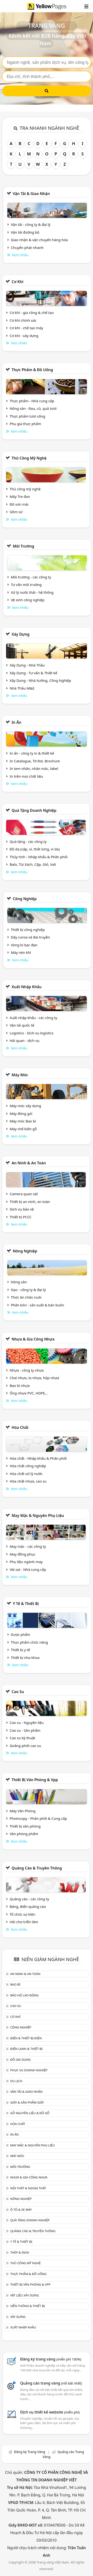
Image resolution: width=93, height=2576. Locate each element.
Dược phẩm (20, 1634)
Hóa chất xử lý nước (26, 1473)
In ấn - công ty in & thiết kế (32, 753)
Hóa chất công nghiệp (28, 1465)
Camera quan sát (24, 1193)
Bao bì (15, 1984)
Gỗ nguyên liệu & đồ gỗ (29, 2113)
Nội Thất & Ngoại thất (28, 2188)
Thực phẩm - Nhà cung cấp (32, 400)
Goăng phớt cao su (25, 1745)
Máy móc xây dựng (25, 1105)
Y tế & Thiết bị (26, 1603)
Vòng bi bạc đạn (24, 945)
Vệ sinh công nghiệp (27, 599)
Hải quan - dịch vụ (24, 1040)
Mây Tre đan (20, 496)
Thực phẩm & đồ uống (32, 369)
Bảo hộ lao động (24, 1995)
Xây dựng (20, 634)
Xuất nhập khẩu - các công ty (33, 1017)
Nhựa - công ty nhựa (27, 1370)
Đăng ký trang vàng (50, 2359)
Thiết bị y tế (20, 1649)
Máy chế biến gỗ (23, 1128)
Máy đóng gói (21, 1113)
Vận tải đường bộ (25, 232)
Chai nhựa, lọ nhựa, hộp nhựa (34, 1377)
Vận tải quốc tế (22, 1025)
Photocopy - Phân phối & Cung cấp (38, 1818)
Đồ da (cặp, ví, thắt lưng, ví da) (35, 849)
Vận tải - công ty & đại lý (30, 224)
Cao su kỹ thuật (22, 1737)
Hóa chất (20, 1427)
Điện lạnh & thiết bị (26, 2049)
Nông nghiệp (25, 1251)
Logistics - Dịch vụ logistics (31, 1033)
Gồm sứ (16, 511)
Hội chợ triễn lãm (24, 1921)
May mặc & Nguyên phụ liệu (38, 1515)
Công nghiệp (24, 898)
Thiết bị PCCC (21, 1217)
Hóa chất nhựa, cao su (28, 1481)
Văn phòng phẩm (24, 1833)
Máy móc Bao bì (23, 1121)
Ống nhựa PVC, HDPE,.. (29, 1393)
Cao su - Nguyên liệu (27, 1722)
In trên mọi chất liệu (26, 776)
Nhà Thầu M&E (22, 688)
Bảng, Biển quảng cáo (28, 1906)
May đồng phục (22, 1554)
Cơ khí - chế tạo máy (26, 327)
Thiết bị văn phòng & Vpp (35, 1779)
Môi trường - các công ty (31, 577)
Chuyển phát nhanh (27, 247)
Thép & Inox (19, 2252)
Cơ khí (17, 281)
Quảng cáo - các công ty (29, 1899)
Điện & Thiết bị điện (26, 2038)
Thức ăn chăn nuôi (26, 1297)
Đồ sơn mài (19, 504)
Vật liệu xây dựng (24, 2295)
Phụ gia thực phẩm (25, 423)
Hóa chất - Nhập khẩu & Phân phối (38, 1458)
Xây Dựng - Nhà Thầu (27, 665)
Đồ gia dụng (20, 2059)
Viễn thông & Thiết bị (27, 2306)
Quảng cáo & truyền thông (37, 1868)
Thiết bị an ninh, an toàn (30, 1201)
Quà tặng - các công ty (28, 841)
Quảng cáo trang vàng (51, 2383)
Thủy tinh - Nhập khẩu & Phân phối (39, 856)
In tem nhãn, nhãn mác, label (34, 768)
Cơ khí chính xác (23, 320)
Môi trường (23, 546)
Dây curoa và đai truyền (30, 937)
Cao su (18, 1691)
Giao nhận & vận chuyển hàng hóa (39, 239)
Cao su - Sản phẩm (25, 1730)
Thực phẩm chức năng (29, 1642)
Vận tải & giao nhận (31, 193)
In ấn (16, 722)
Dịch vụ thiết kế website (50, 2412)
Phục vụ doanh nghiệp (28, 2070)
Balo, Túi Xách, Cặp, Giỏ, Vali (33, 864)
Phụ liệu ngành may (26, 1561)
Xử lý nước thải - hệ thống (32, 592)
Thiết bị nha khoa (25, 1657)
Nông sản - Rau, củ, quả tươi (33, 408)
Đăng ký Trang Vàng (29, 2452)
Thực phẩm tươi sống (27, 416)
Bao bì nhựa (20, 1385)
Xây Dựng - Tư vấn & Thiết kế (33, 672)
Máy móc (20, 1074)
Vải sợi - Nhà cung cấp (28, 1569)
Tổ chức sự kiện (22, 1914)
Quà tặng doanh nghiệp (34, 810)
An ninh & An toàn (29, 1163)
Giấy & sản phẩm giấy (27, 2102)
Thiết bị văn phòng (25, 1826)
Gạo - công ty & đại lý (28, 1289)
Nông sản (19, 1282)
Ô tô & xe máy (21, 2209)
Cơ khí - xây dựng (24, 335)
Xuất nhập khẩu (26, 986)
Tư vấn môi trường (26, 584)
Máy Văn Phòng (23, 1810)
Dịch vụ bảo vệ (22, 1209)
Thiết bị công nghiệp (28, 929)
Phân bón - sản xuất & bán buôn (37, 1305)
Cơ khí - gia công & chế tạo (32, 312)
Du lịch (16, 2081)
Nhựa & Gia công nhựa (33, 1339)
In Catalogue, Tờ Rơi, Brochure (35, 761)
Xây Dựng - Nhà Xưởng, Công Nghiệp (40, 680)
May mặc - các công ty (28, 1546)
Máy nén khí (21, 952)
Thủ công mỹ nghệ (29, 458)
